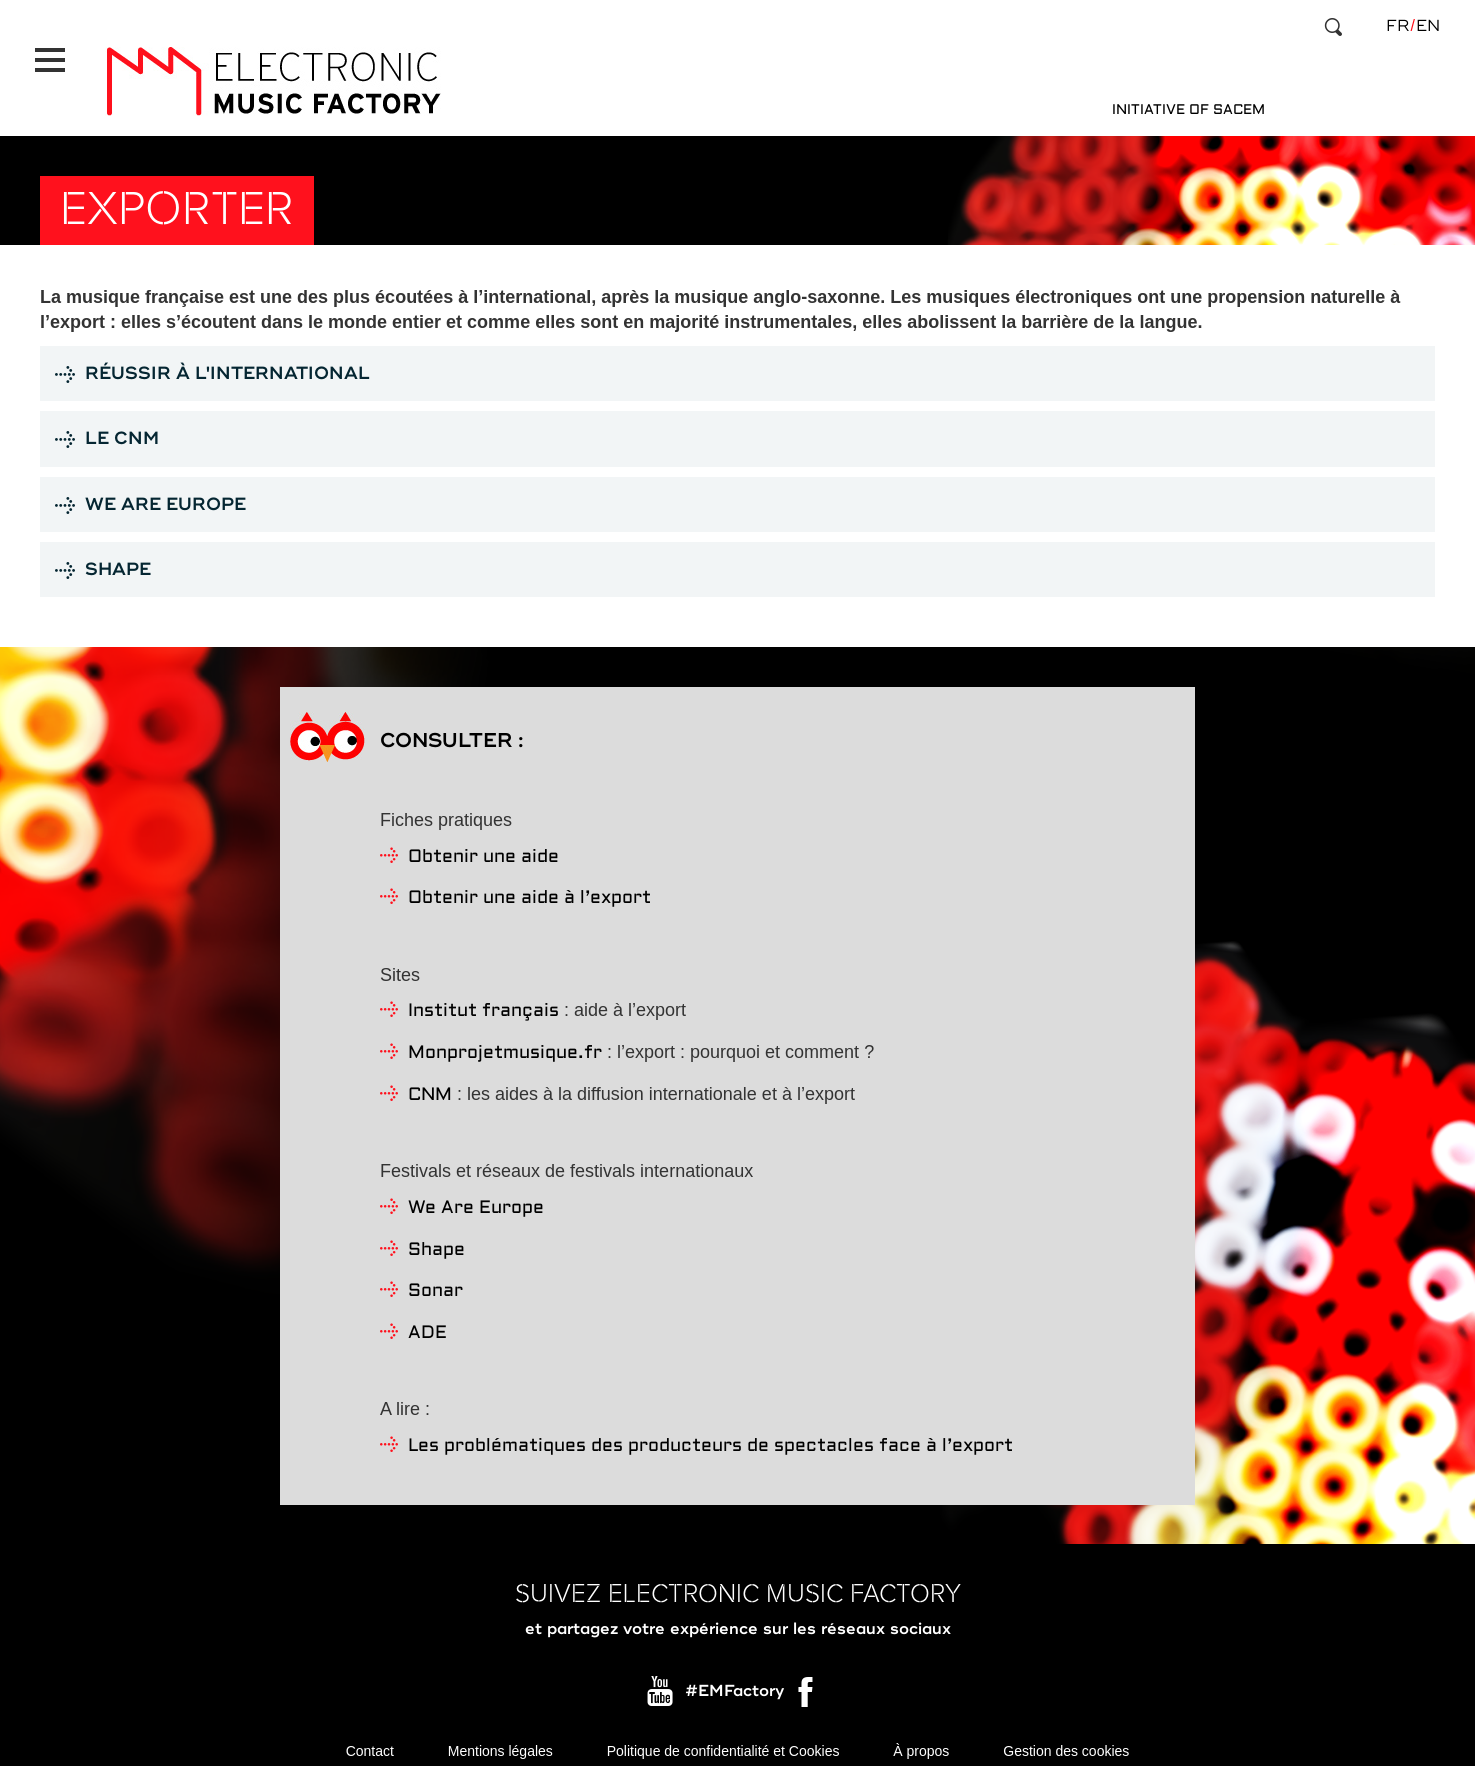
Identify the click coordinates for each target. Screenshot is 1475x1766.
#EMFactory (734, 1674)
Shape (436, 1232)
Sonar (435, 1273)
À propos (921, 1736)
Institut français (483, 993)
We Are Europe (476, 1190)
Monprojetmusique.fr (505, 1035)
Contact (370, 1736)
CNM (430, 1077)
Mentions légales (500, 1736)
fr (1397, 26)
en (1428, 26)
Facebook (807, 1679)
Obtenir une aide (483, 839)
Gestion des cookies (1066, 1736)
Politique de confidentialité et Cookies (723, 1736)
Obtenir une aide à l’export (529, 880)
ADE (427, 1315)
